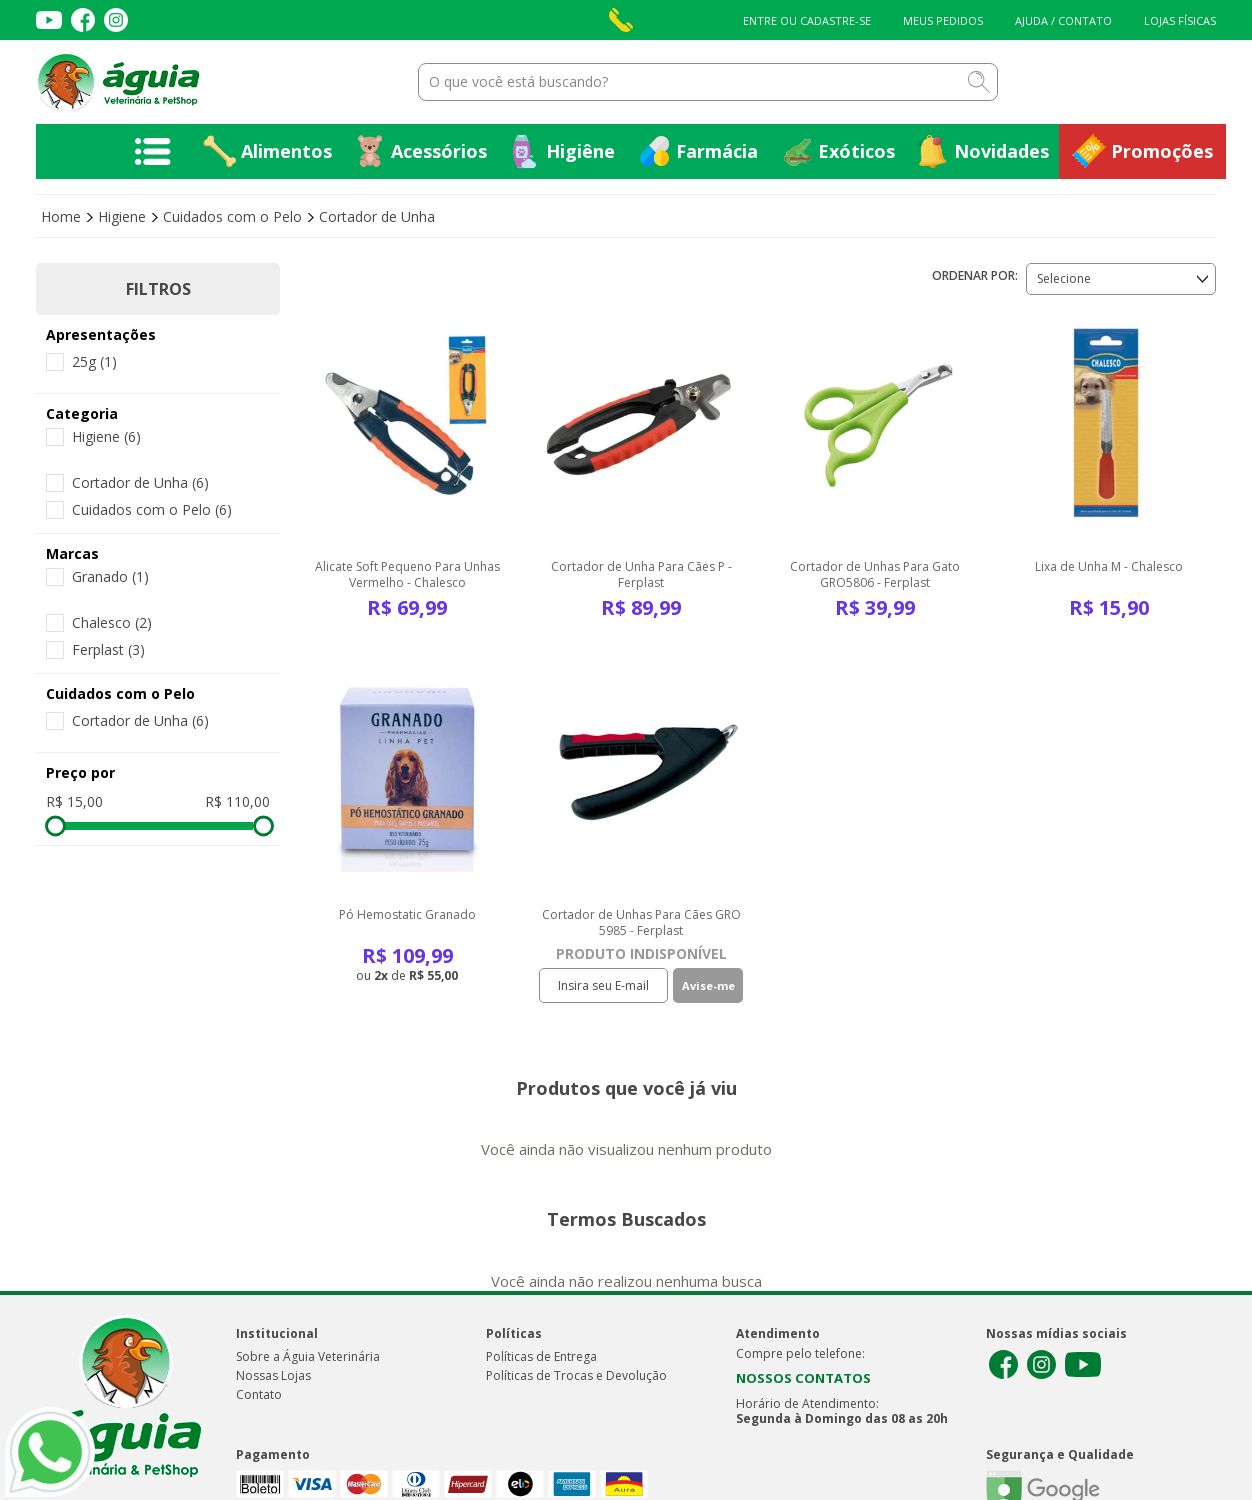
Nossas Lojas (273, 1375)
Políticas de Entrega (541, 1356)
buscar (979, 82)
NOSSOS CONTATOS (803, 1378)
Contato (259, 1394)
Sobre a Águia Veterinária (308, 1356)
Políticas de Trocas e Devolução (576, 1375)
